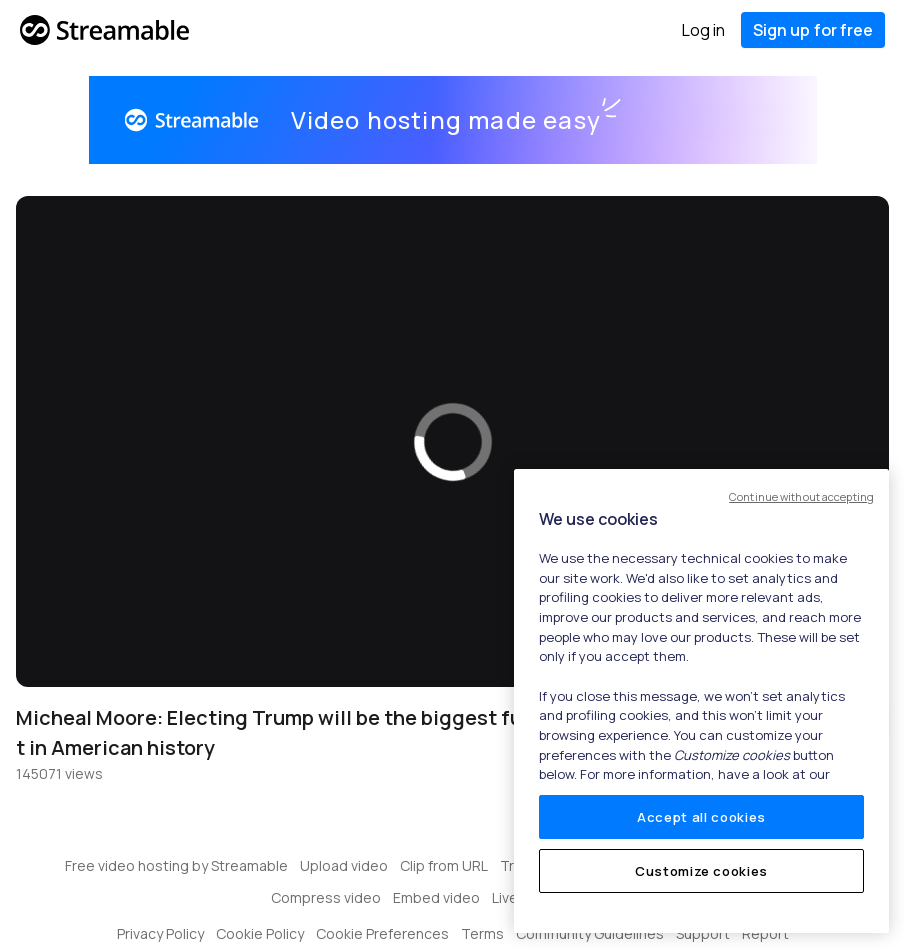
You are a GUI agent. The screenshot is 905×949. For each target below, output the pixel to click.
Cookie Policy (260, 933)
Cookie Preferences (382, 933)
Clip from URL (444, 865)
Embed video (436, 897)
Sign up (813, 30)
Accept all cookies (701, 817)
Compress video (326, 897)
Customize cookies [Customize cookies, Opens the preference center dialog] (701, 871)
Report (765, 933)
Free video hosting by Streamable (176, 865)
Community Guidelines (590, 933)
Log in (703, 30)
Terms (482, 933)
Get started (726, 120)
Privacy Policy (160, 933)
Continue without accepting (801, 496)
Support (703, 933)
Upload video (344, 865)
